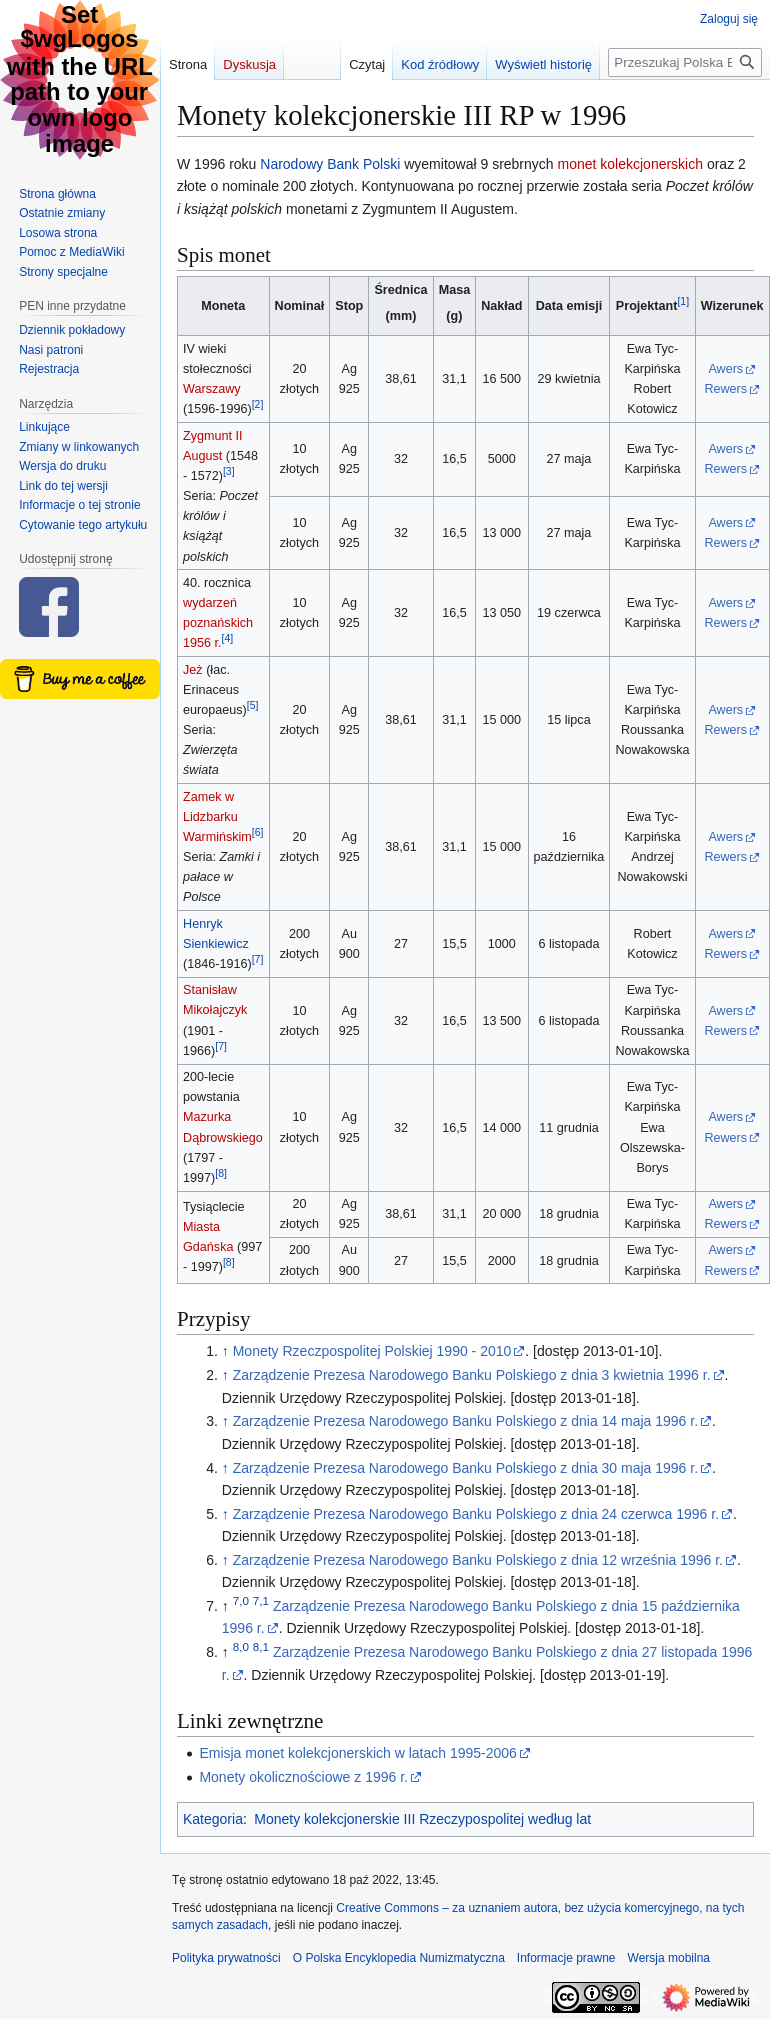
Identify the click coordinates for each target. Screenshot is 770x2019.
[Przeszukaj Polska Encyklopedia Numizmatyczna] (685, 62)
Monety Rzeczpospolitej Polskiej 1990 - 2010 (372, 1351)
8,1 (261, 1647)
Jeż (193, 670)
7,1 (261, 1600)
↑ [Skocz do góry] (225, 1351)
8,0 (241, 1647)
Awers (725, 369)
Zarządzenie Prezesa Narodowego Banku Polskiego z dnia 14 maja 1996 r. (465, 1421)
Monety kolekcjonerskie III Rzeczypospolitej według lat (422, 1819)
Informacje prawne (566, 1958)
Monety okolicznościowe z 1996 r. (303, 1777)
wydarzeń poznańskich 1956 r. (218, 623)
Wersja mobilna (669, 1958)
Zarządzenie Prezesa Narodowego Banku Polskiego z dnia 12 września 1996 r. (478, 1560)
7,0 (241, 1600)
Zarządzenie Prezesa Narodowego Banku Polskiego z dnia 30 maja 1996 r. (465, 1468)
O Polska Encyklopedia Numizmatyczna (399, 1958)
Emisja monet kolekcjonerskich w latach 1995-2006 (358, 1753)
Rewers (725, 389)
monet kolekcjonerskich (631, 164)
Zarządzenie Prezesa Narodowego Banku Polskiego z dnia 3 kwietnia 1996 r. (472, 1375)
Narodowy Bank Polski (330, 164)
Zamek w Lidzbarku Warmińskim (217, 817)
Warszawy (212, 389)
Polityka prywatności (226, 1958)
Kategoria (213, 1819)
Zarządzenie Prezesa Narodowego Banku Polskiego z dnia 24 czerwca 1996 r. (476, 1514)
